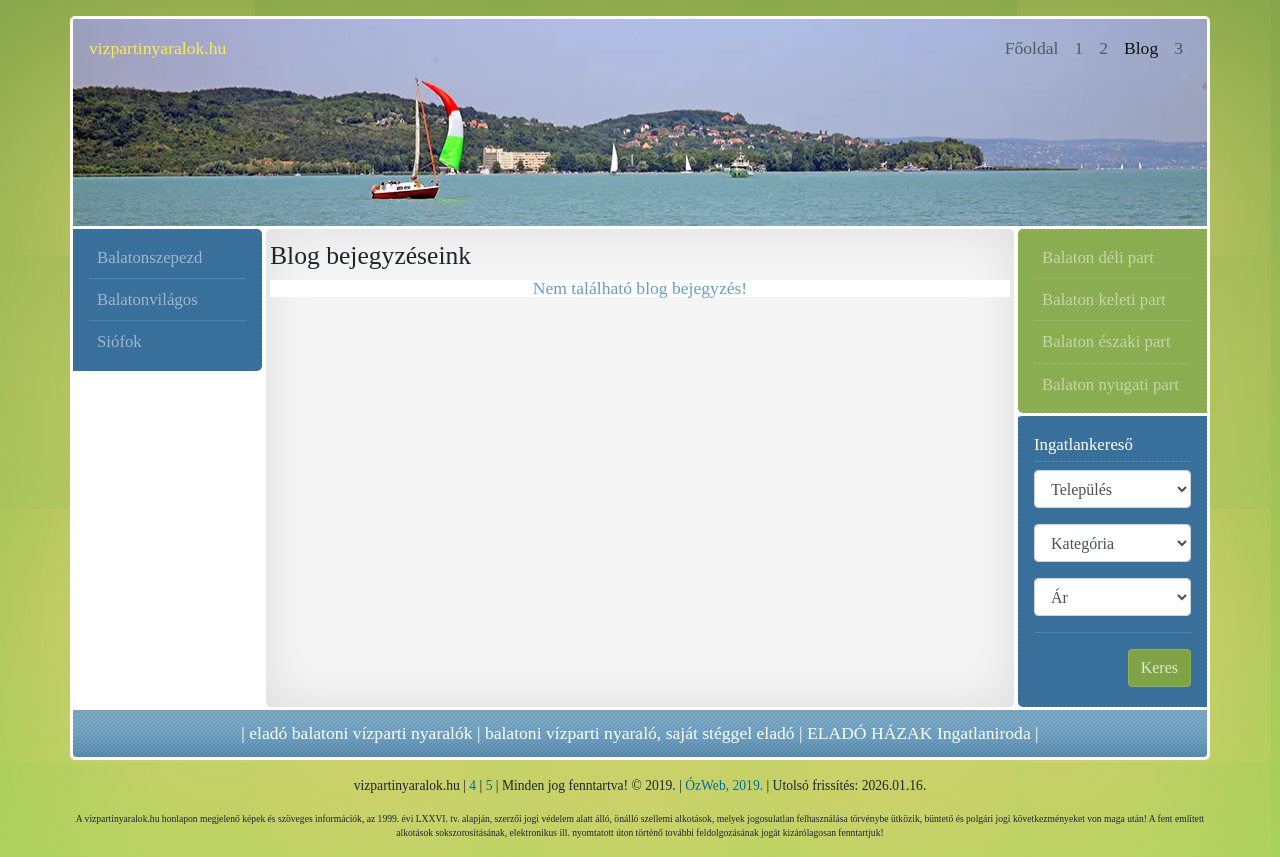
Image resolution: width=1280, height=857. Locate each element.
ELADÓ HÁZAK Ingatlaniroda (919, 733)
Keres (1159, 667)
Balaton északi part (1106, 341)
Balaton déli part (1098, 257)
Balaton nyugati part (1110, 384)
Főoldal (1036, 46)
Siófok (119, 341)
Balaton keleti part (1104, 299)
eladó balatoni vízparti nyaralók (360, 733)
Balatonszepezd (149, 257)
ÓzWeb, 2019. (724, 785)
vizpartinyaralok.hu (157, 48)
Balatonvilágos (147, 299)
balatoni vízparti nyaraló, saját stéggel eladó (640, 733)
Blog (1141, 48)
